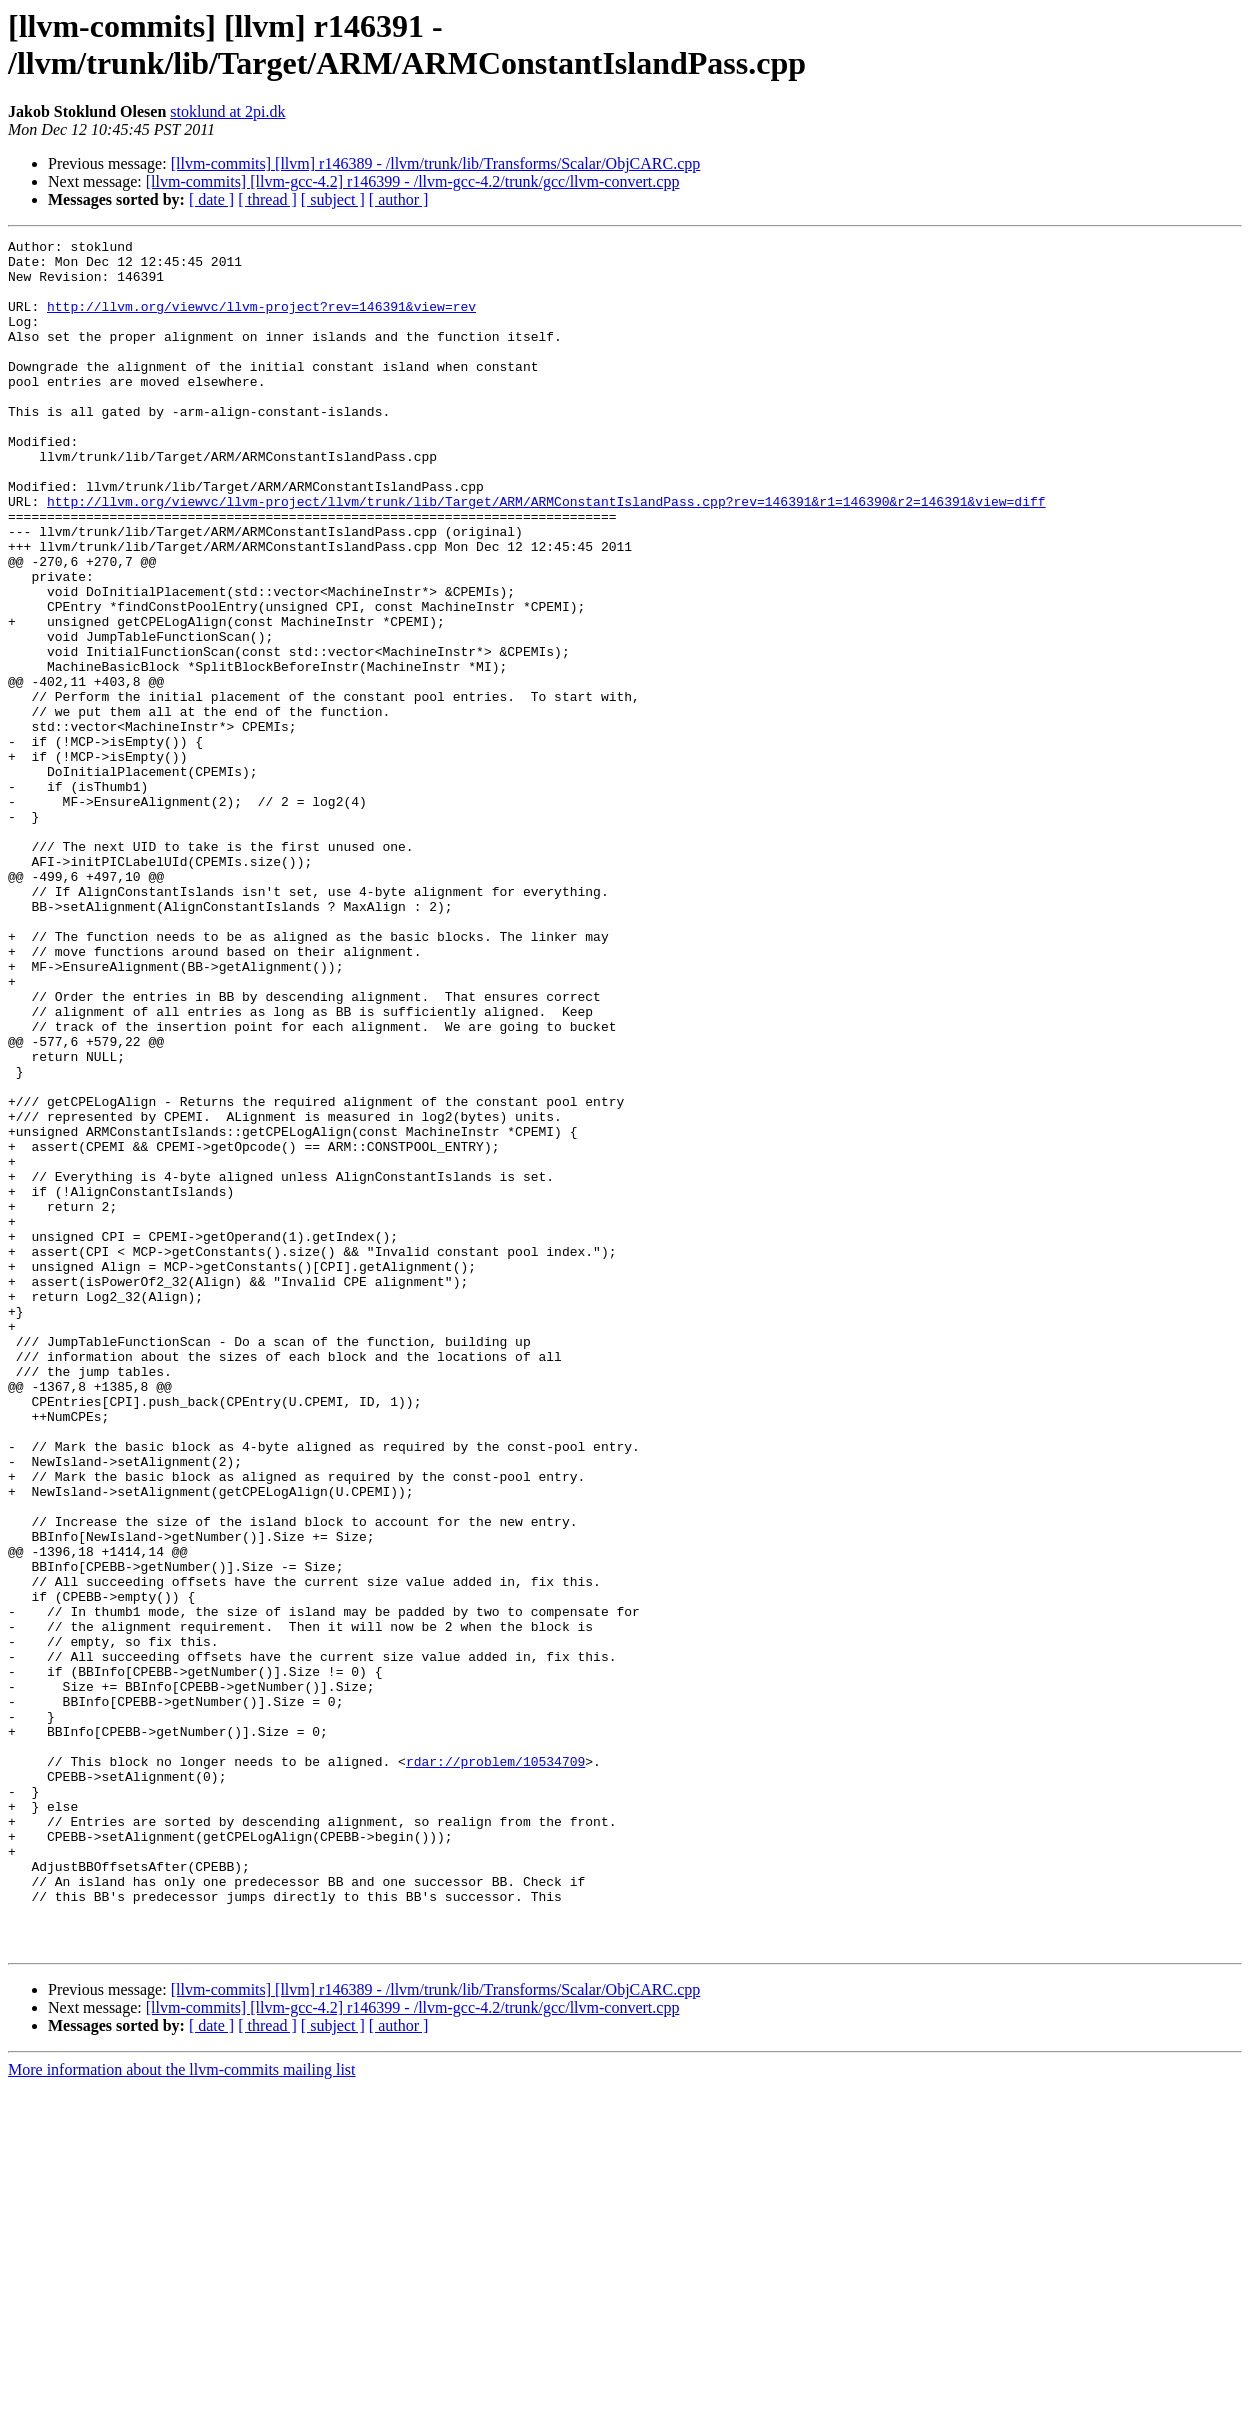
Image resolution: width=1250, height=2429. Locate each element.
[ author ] (399, 199)
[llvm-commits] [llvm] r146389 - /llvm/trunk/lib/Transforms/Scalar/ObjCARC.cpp (436, 163)
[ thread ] (267, 199)
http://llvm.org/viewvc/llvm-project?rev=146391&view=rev (261, 321)
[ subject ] (333, 199)
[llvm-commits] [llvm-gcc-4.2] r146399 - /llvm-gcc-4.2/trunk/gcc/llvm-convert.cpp (413, 181)
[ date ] (211, 199)
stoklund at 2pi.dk (227, 111)
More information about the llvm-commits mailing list (182, 2411)
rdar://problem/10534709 (495, 2067)
